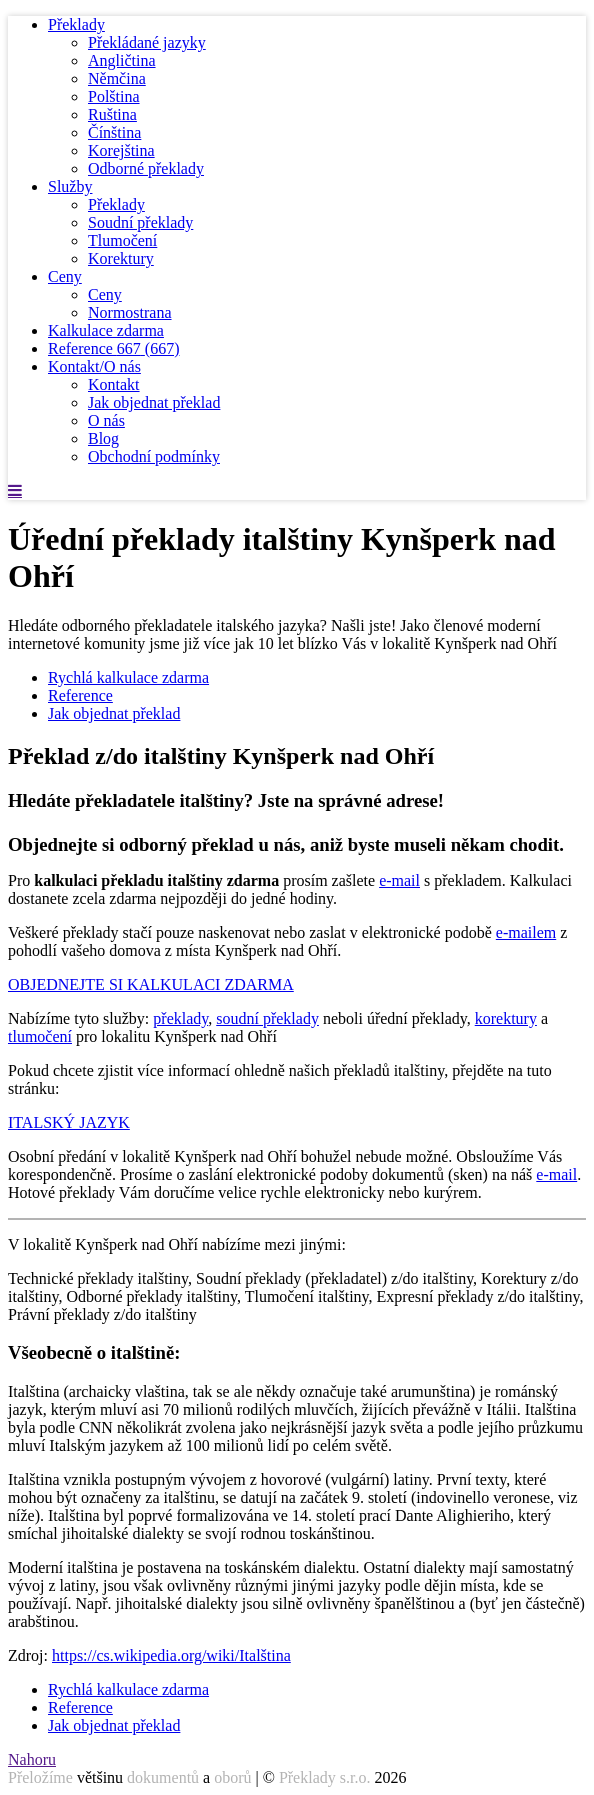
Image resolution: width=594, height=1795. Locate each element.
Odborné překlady (146, 168)
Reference (114, 348)
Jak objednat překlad (154, 402)
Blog (103, 438)
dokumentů (163, 1777)
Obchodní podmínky (154, 456)
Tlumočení (122, 240)
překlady (180, 1018)
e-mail (399, 880)
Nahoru (32, 1759)
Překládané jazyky (147, 42)
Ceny (65, 276)
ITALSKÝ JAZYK (69, 1122)
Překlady (76, 24)
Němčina (117, 78)
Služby (70, 186)
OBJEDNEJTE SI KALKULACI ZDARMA (151, 984)
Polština (114, 96)
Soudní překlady (140, 222)
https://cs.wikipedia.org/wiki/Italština (171, 1655)
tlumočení (40, 1036)
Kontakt (114, 384)
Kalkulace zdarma (106, 330)
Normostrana (130, 312)
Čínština (114, 132)
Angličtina (122, 60)
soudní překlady (267, 1018)
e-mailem (526, 932)
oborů (232, 1777)
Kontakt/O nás (94, 366)
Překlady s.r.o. (325, 1777)
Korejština (121, 150)
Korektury (121, 258)
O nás (106, 420)
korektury (506, 1018)
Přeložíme (40, 1777)
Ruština (112, 114)
